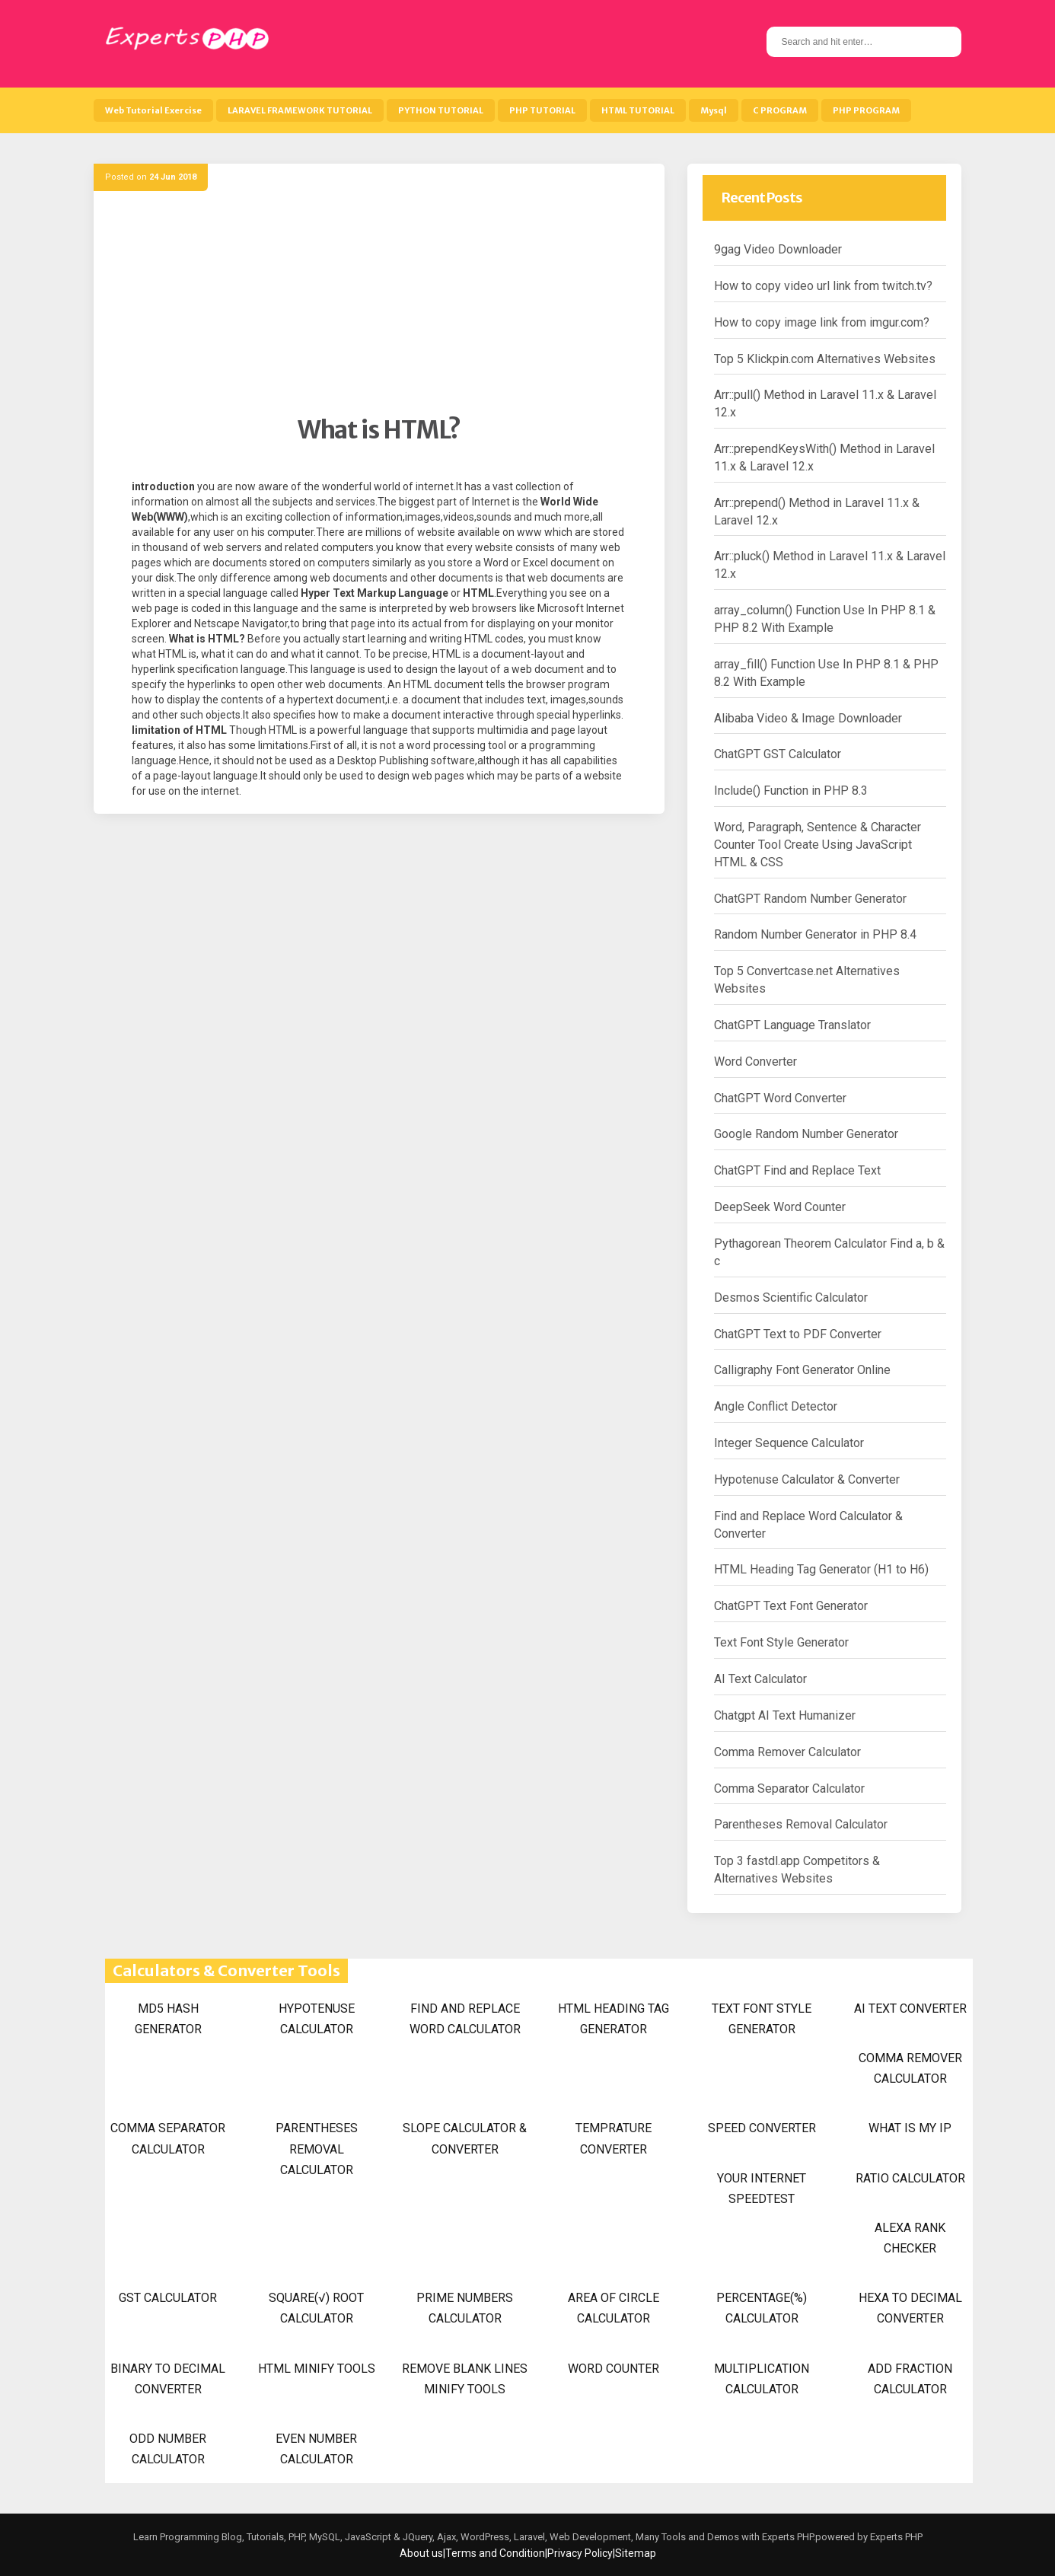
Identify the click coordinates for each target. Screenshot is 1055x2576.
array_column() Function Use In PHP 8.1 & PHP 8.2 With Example (824, 619)
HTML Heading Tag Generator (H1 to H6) (821, 1569)
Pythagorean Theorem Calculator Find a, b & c (829, 1252)
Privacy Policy (580, 2553)
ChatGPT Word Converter (780, 1098)
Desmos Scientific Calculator (791, 1297)
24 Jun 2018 (172, 177)
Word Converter (755, 1061)
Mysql (713, 110)
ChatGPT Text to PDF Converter (797, 1334)
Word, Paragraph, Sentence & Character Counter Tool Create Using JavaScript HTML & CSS (817, 844)
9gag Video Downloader (778, 249)
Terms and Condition (495, 2553)
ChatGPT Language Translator (792, 1025)
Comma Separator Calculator (789, 1788)
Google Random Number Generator (806, 1134)
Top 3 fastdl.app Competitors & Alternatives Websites (797, 1870)
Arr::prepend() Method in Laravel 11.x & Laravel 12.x (817, 512)
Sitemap (635, 2553)
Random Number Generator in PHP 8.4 (815, 934)
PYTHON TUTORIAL (440, 110)
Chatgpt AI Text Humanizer (785, 1715)
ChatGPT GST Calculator (777, 754)
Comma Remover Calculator (787, 1752)
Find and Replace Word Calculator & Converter (808, 1525)
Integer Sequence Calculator (789, 1443)
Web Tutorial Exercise (153, 110)
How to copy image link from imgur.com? (821, 322)
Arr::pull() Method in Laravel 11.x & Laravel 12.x (825, 403)
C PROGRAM (780, 110)
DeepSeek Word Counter (780, 1207)
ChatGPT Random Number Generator (810, 898)
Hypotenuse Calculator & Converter (807, 1479)
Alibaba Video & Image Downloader (808, 718)
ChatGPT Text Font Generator (791, 1606)
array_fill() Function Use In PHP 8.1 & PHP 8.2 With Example (826, 673)
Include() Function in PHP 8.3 (791, 790)
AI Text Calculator (760, 1679)
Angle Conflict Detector (775, 1406)
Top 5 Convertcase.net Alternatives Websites (807, 980)
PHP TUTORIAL (542, 110)
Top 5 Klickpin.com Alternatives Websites (824, 359)
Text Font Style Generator (781, 1642)
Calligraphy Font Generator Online (802, 1370)
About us (421, 2553)
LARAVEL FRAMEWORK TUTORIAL (300, 110)
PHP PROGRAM (866, 110)
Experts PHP (895, 2537)
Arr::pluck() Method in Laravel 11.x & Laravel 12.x (829, 565)
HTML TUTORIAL (637, 110)
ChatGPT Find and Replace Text (797, 1170)
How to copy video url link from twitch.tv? (823, 286)
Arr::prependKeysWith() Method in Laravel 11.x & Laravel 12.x (824, 457)
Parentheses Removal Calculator (801, 1824)
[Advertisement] (379, 308)
